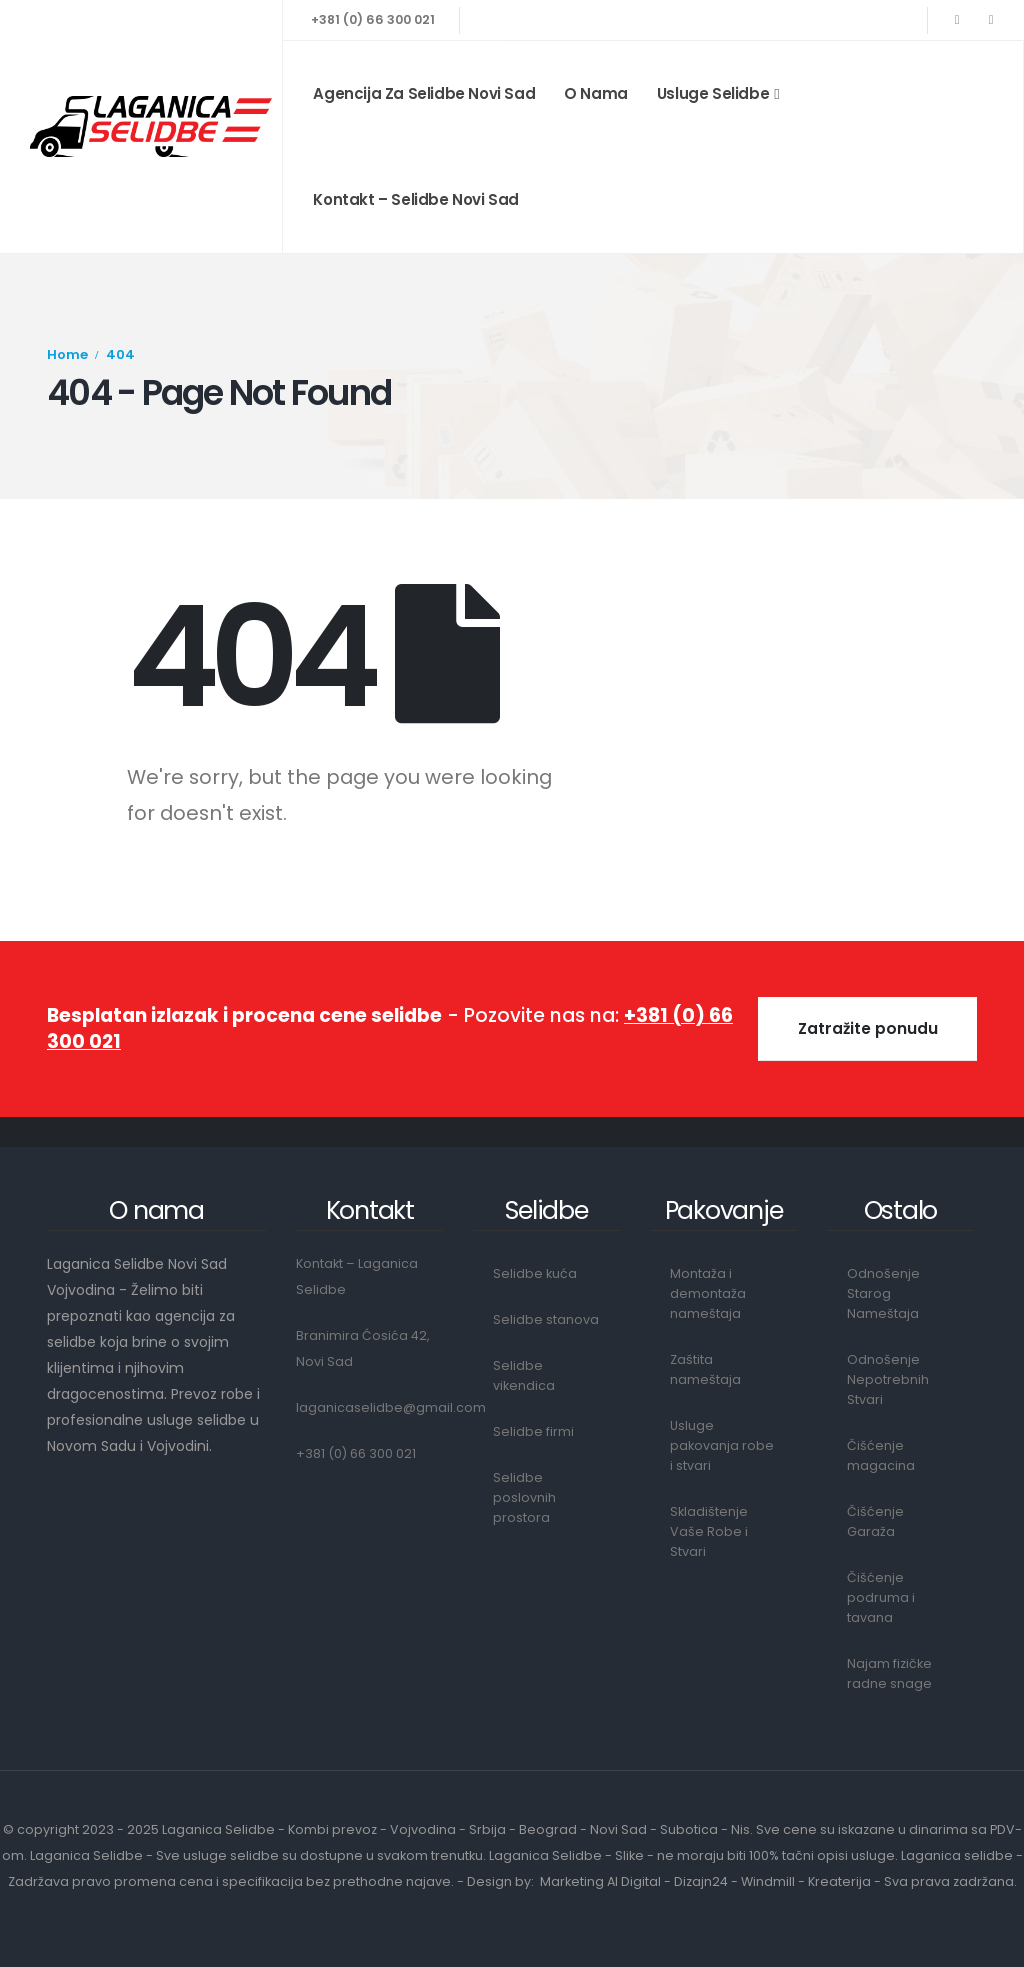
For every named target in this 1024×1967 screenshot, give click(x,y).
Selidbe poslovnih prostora (524, 1497)
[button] (867, 1029)
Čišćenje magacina (881, 1455)
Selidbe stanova (546, 1319)
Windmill (768, 1881)
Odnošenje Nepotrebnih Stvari (888, 1379)
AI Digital (634, 1881)
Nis (740, 1829)
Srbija (487, 1829)
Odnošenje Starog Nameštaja (883, 1293)
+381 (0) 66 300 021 (373, 19)
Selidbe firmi (533, 1431)
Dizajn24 (701, 1881)
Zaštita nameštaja (705, 1369)
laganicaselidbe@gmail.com (391, 1407)
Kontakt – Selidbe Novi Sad (416, 199)
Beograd (548, 1829)
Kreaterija (839, 1881)
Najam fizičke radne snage (889, 1673)
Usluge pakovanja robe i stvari (722, 1445)
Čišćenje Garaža (875, 1521)
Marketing (572, 1881)
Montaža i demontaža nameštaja (708, 1293)
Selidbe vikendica (524, 1375)
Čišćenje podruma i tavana (881, 1597)
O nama (596, 93)
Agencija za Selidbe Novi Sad (424, 93)
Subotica (689, 1829)
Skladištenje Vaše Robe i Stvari (709, 1531)
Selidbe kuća (535, 1273)
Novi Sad (618, 1829)
